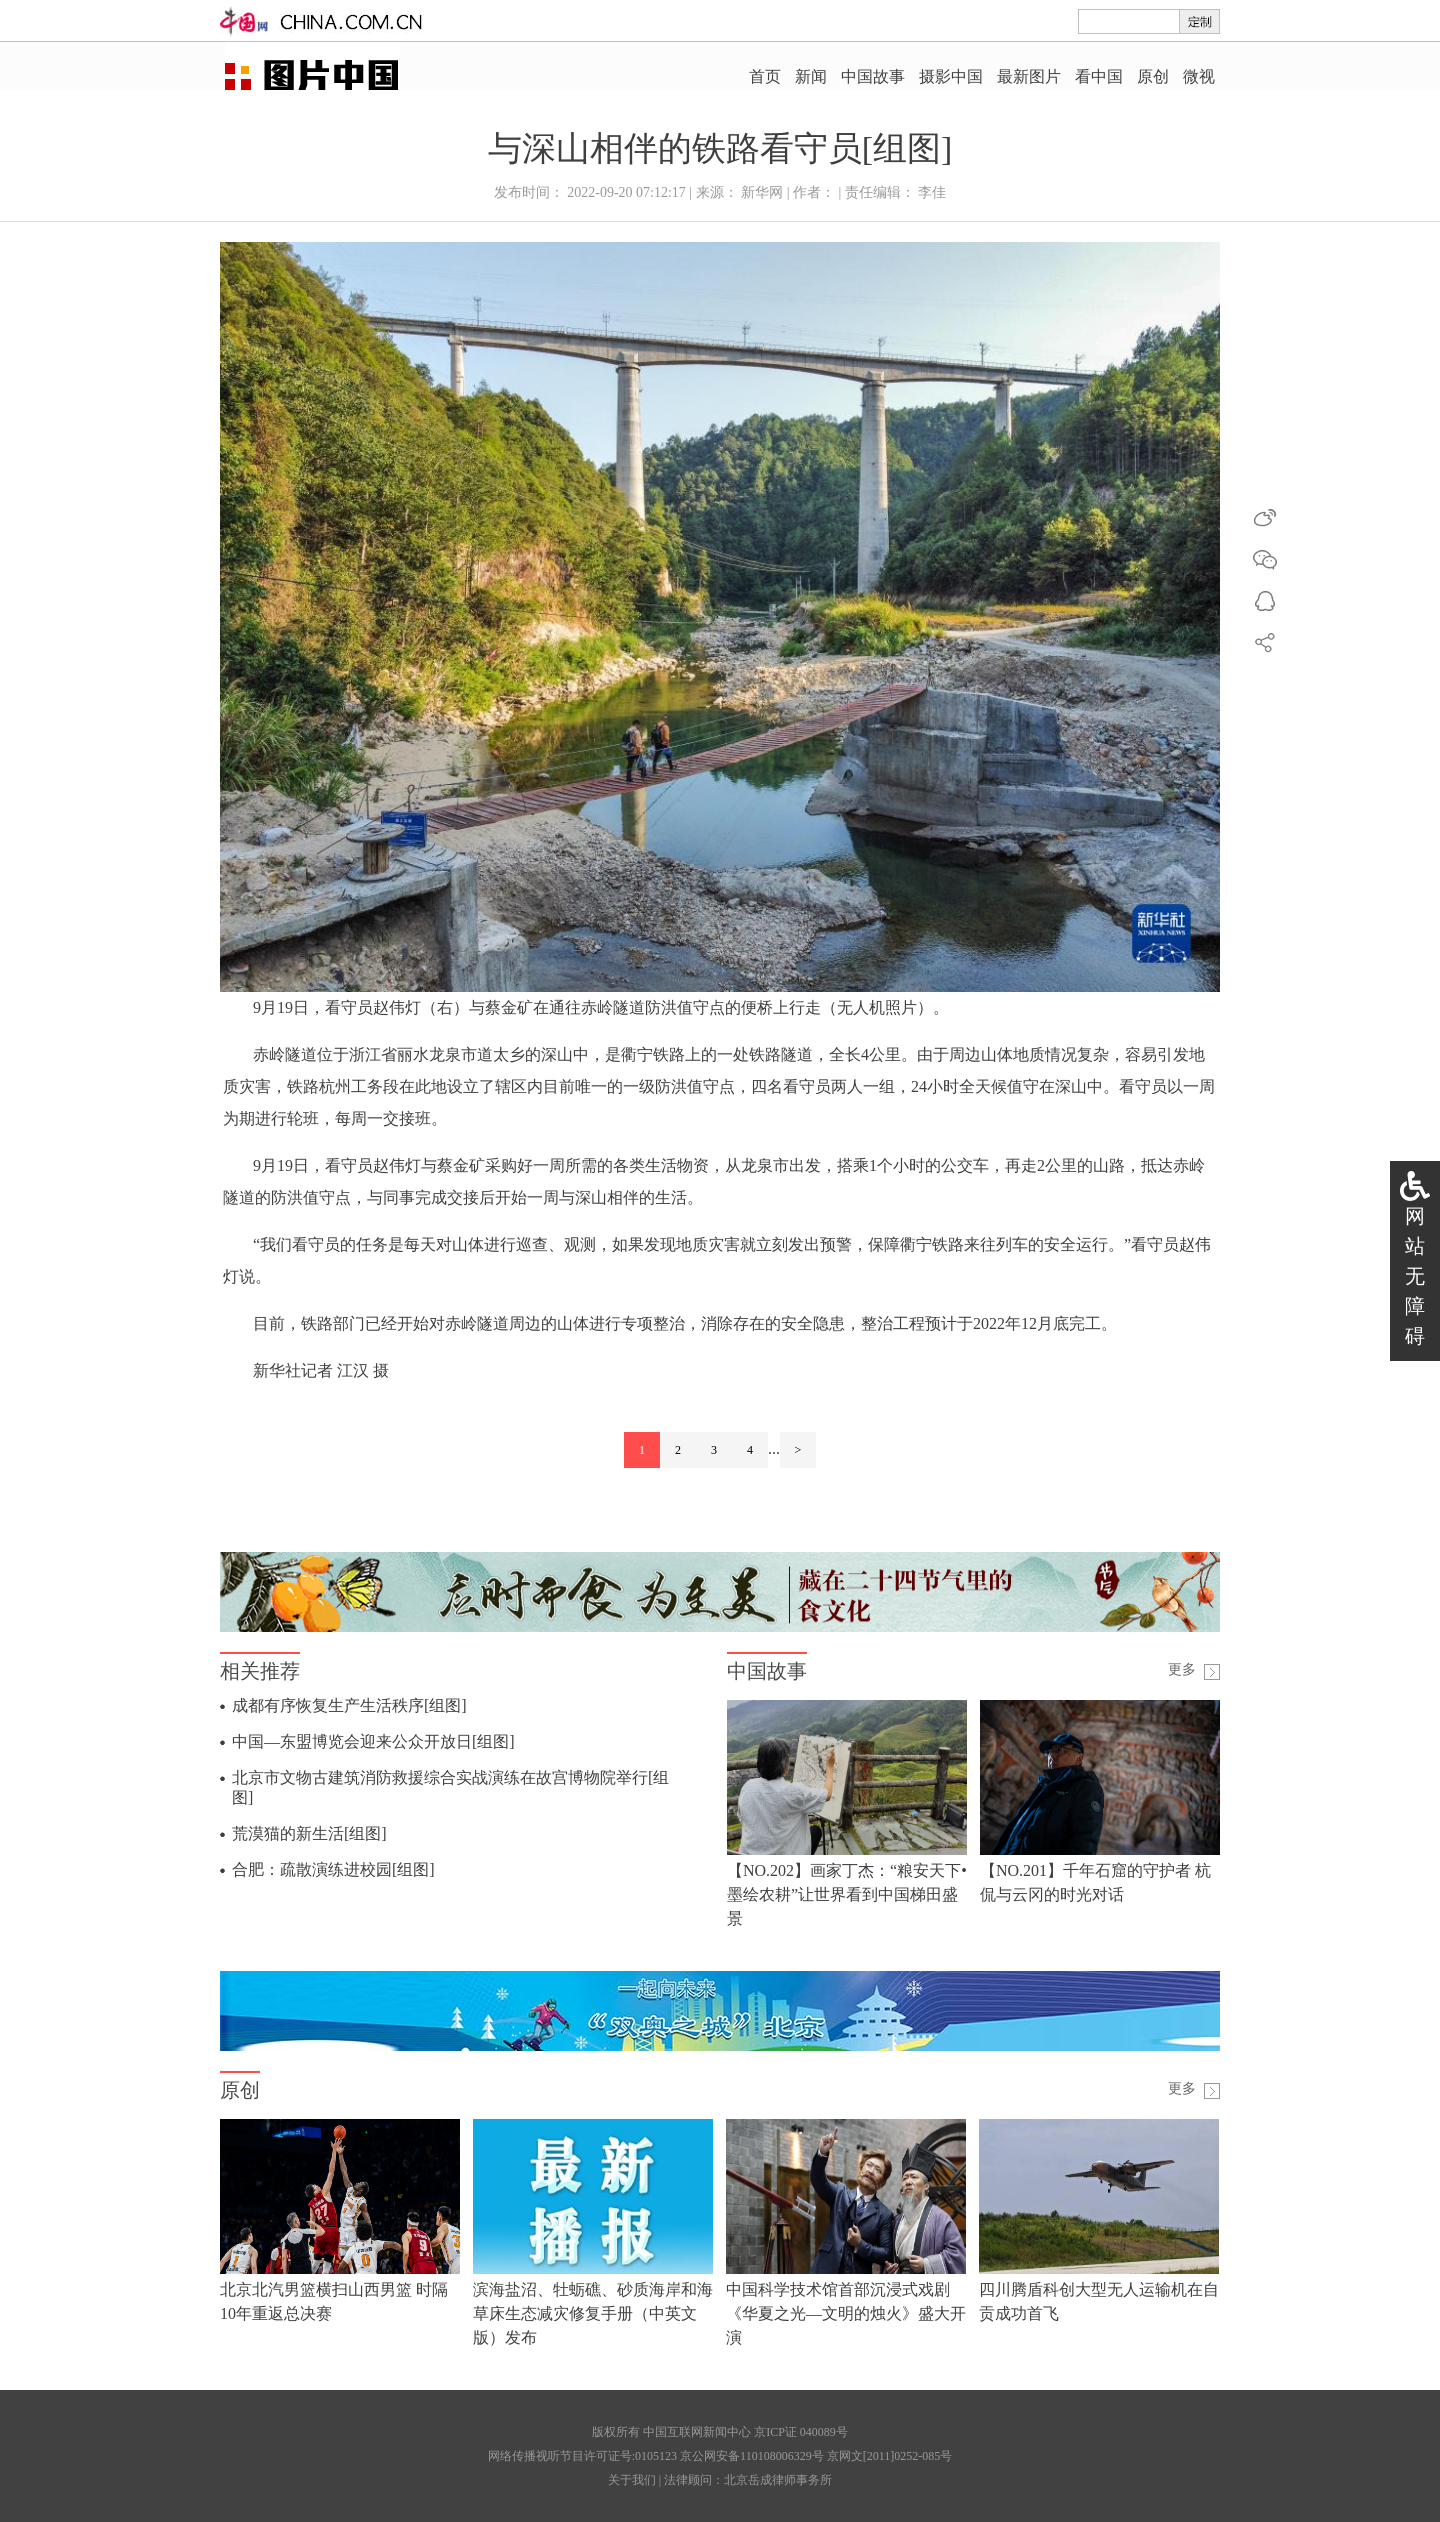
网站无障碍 (1415, 1276)
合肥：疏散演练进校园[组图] (333, 1869)
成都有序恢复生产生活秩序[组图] (349, 1705)
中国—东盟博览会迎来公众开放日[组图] (373, 1741)
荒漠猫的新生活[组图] (309, 1833)
